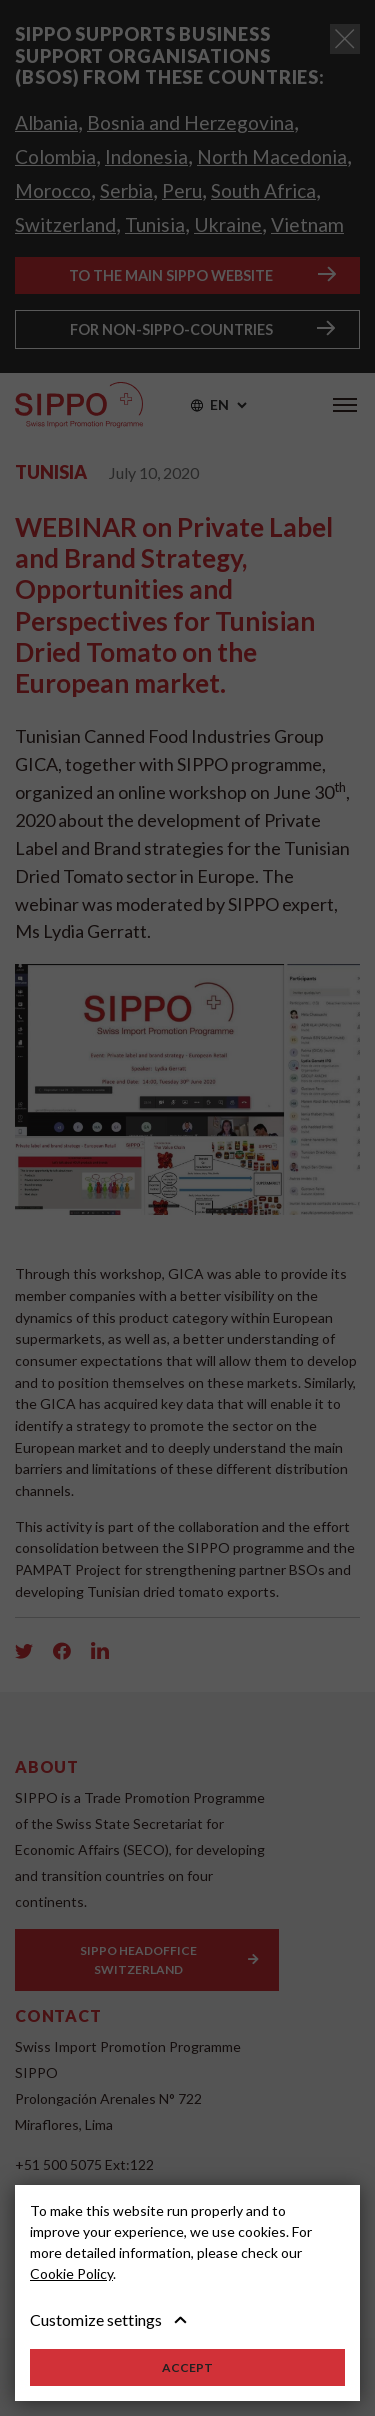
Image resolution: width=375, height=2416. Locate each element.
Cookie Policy (71, 2273)
